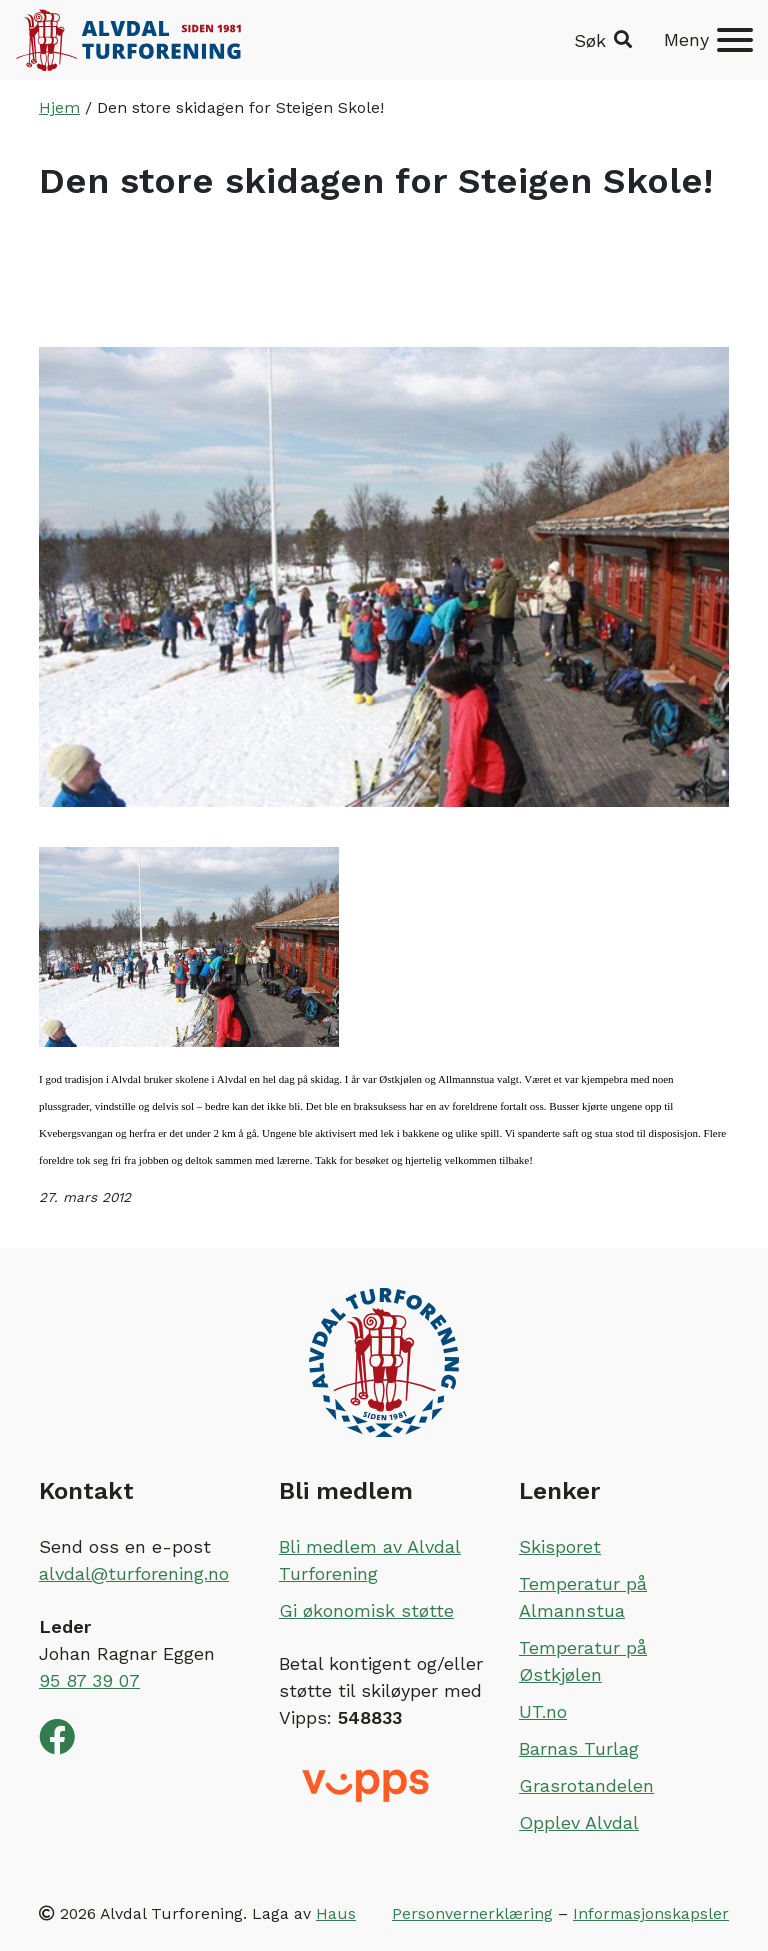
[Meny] (708, 40)
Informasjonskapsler (651, 1913)
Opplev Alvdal (579, 1822)
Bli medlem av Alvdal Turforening (370, 1560)
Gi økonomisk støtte (366, 1610)
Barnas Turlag (579, 1748)
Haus (336, 1913)
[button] (603, 40)
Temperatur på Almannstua (583, 1597)
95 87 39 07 (89, 1680)
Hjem (59, 107)
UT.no (543, 1711)
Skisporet (560, 1546)
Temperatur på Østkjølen (583, 1661)
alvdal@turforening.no (134, 1573)
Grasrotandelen (586, 1785)
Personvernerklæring (472, 1913)
